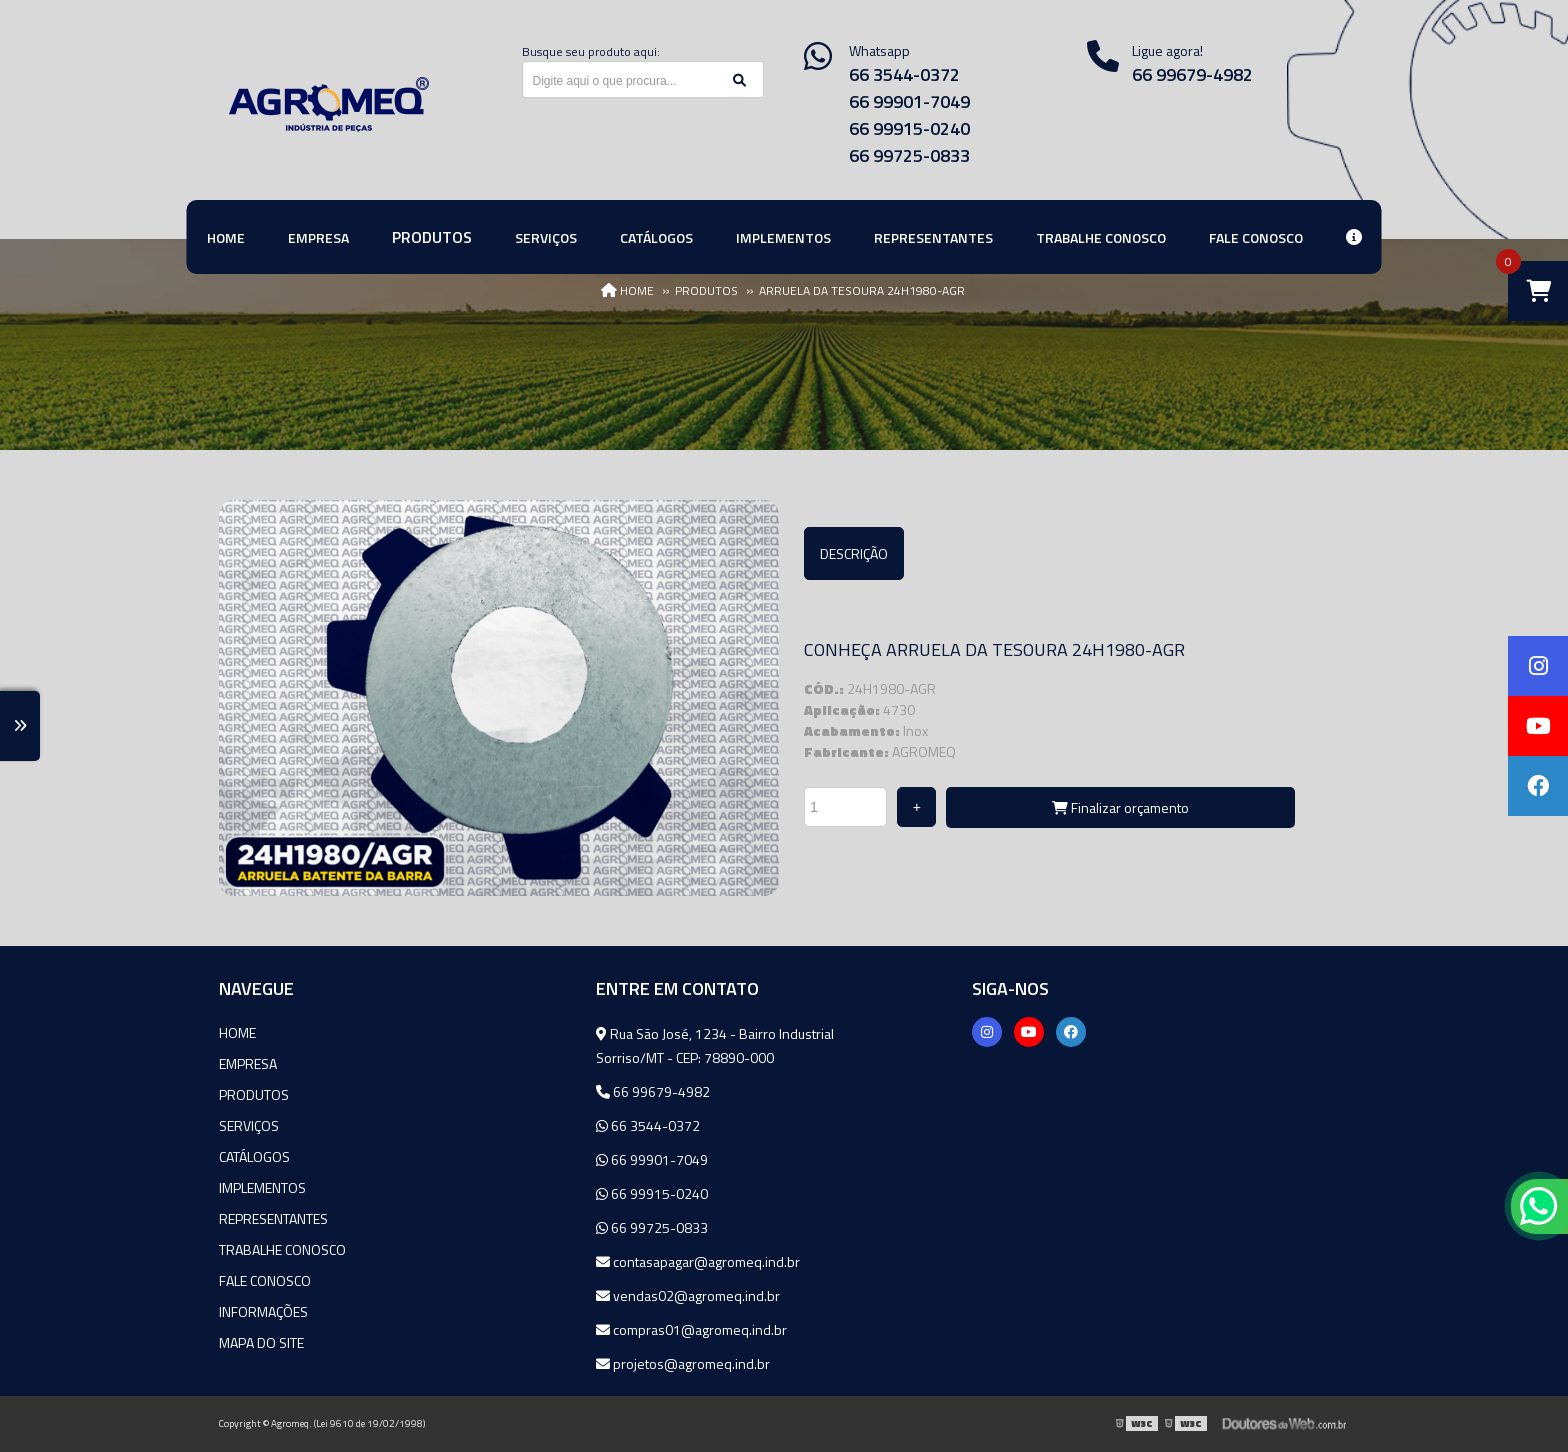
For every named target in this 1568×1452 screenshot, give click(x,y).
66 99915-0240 (909, 128)
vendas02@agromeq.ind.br (688, 1295)
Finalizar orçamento (1120, 807)
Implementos (262, 1187)
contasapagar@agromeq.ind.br (698, 1261)
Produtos (254, 1094)
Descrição (854, 553)
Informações (263, 1311)
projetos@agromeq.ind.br (683, 1363)
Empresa (248, 1063)
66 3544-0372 (904, 74)
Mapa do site (261, 1342)
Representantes (273, 1218)
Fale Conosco (265, 1280)
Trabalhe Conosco (282, 1249)
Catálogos (254, 1156)
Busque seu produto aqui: (591, 51)
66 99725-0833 (909, 155)
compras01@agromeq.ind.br (691, 1329)
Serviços (249, 1125)
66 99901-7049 (909, 101)
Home (237, 1032)
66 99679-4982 (1192, 74)
